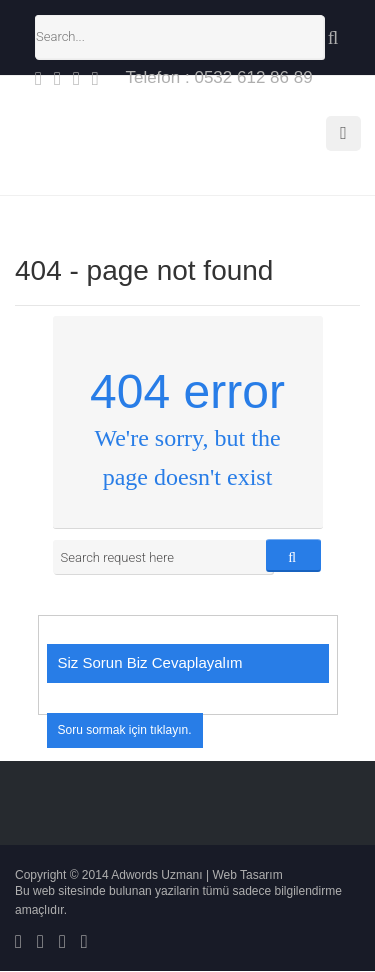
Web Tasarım (247, 875)
